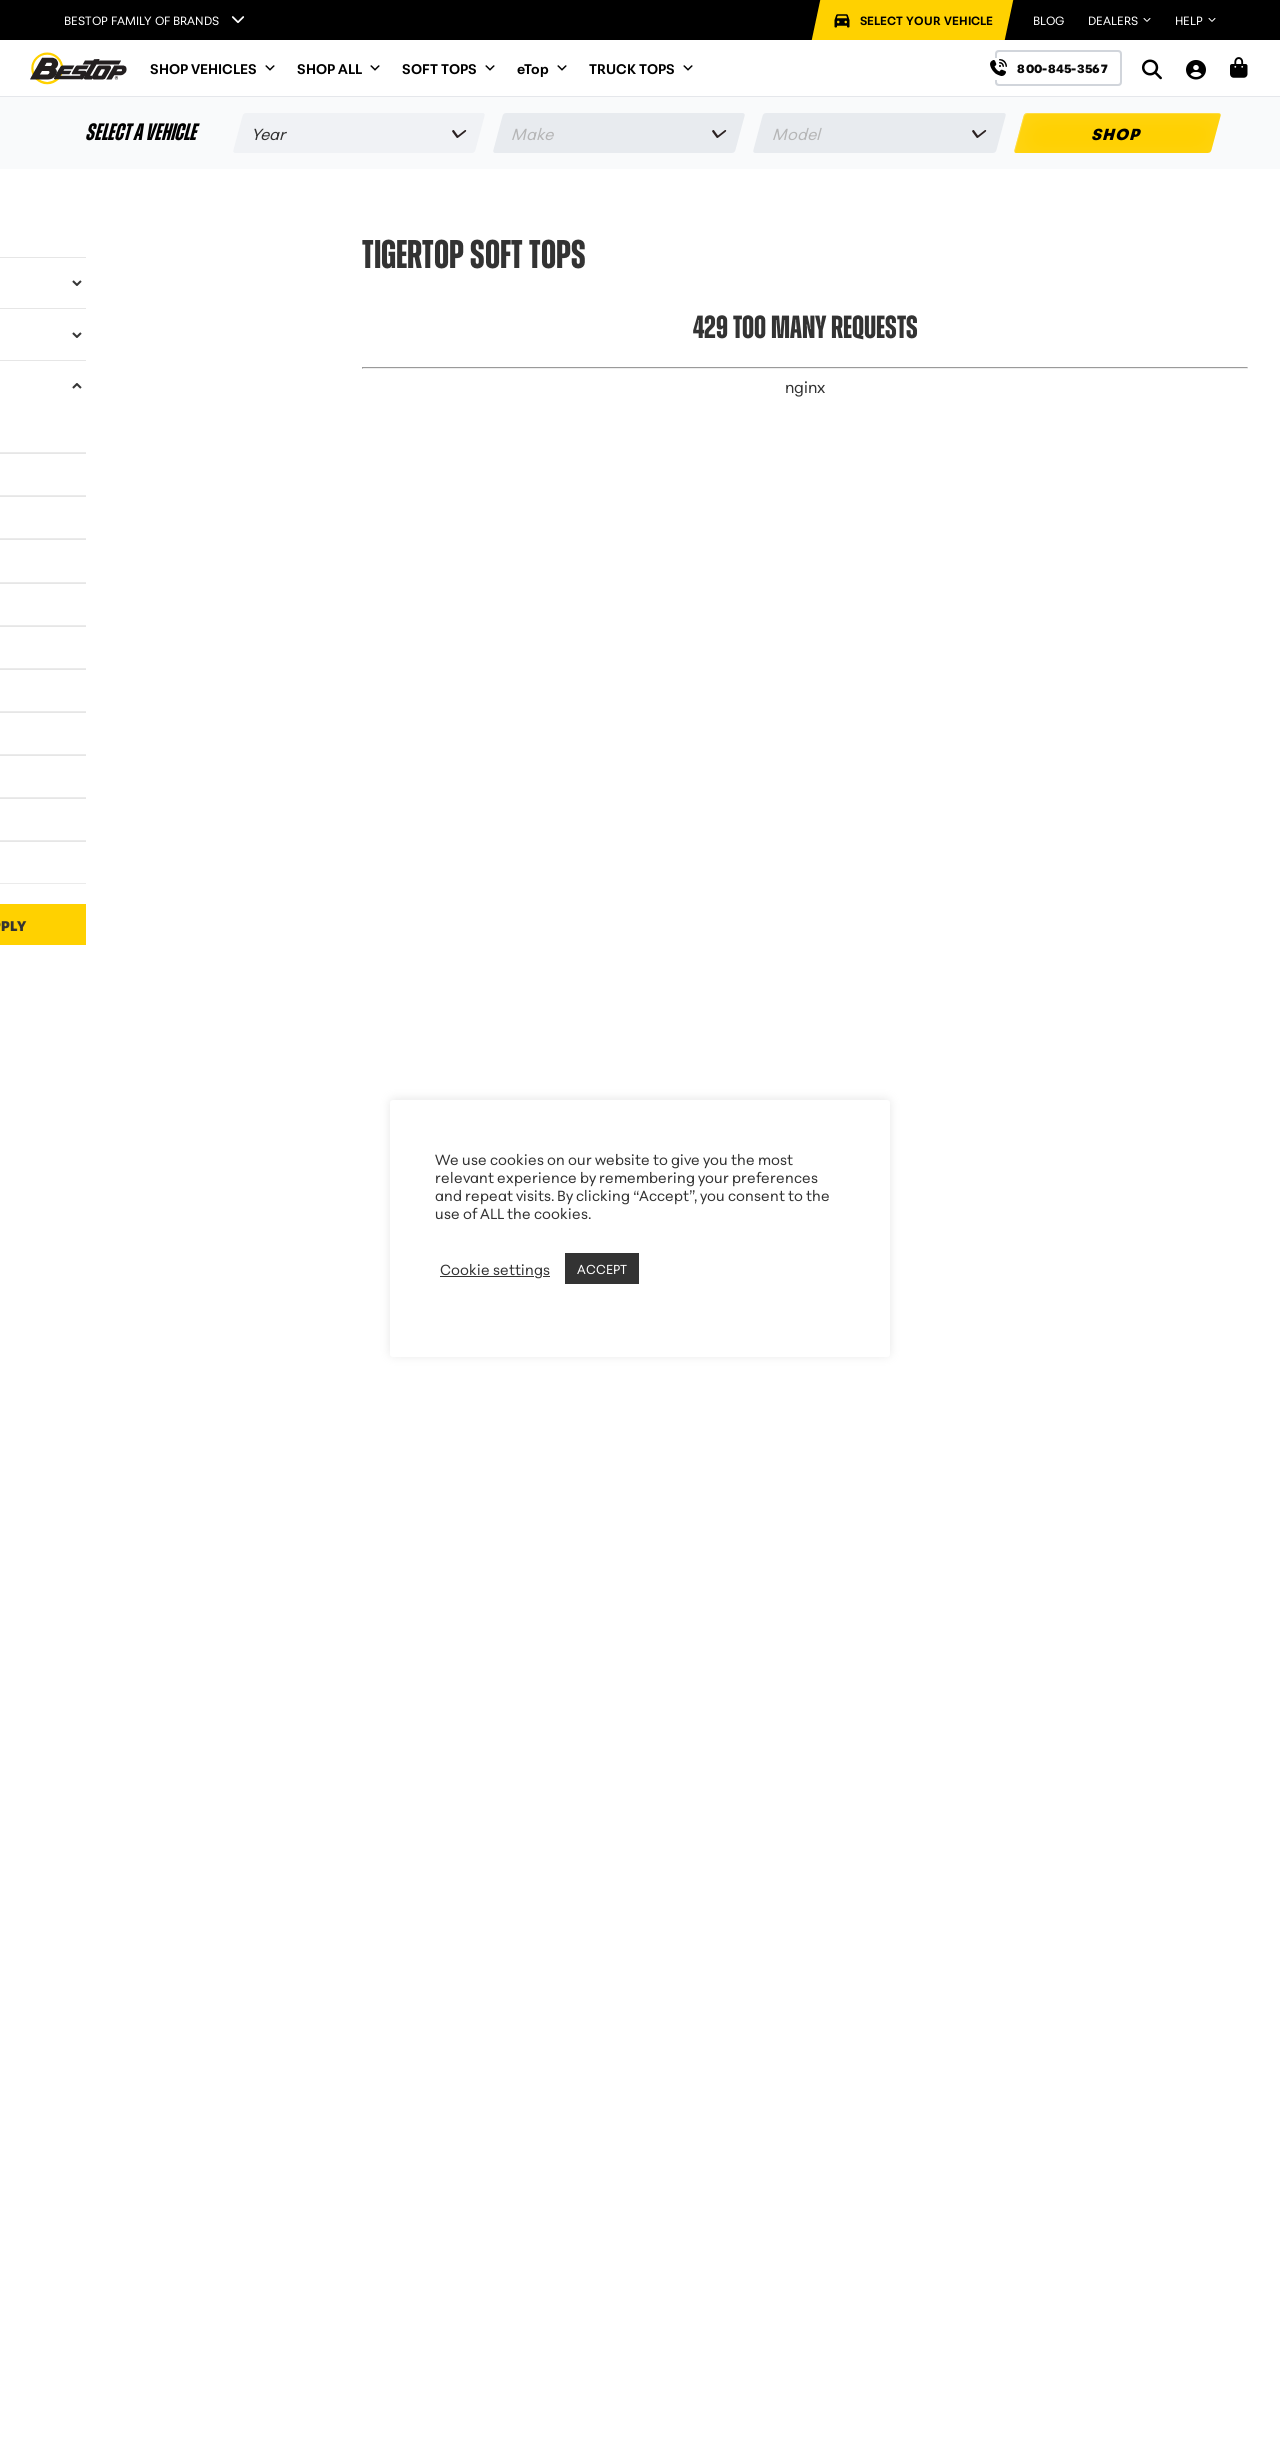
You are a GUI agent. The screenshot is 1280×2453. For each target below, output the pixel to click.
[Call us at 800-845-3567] (1058, 68)
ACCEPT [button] (602, 1268)
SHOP (1117, 132)
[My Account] (1196, 68)
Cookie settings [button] (495, 1269)
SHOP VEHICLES (213, 68)
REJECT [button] (669, 1269)
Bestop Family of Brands (141, 19)
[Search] (1152, 68)
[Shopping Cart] (1239, 68)
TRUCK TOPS (642, 68)
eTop (543, 68)
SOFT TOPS (449, 68)
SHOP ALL (339, 68)
